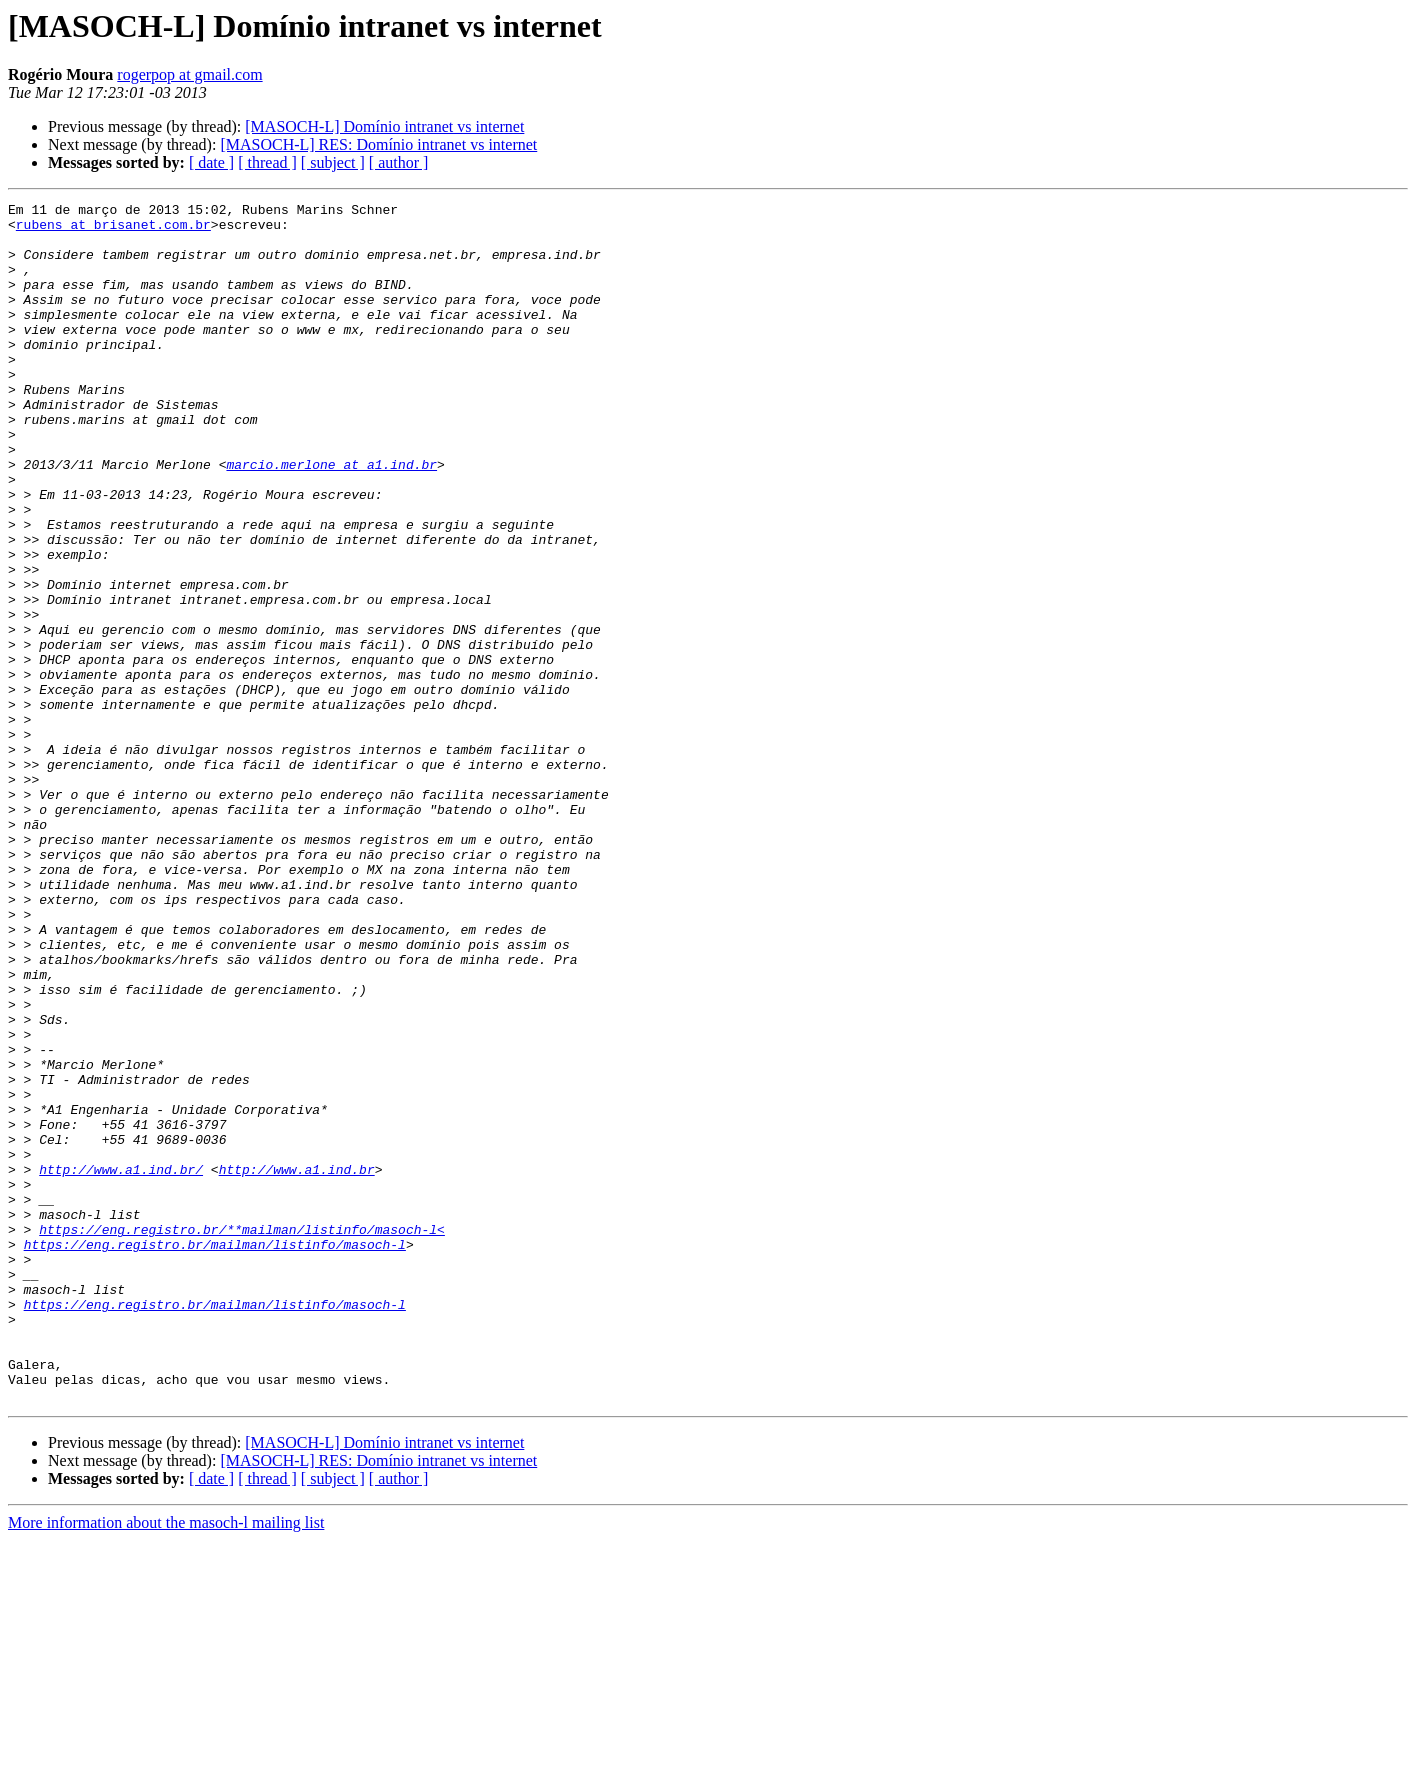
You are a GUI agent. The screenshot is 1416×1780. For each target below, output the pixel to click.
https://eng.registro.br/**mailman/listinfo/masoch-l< (242, 1436)
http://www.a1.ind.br (297, 1364)
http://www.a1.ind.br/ (121, 1364)
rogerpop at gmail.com (189, 74)
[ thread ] (267, 162)
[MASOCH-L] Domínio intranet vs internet (384, 126)
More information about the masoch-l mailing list (166, 1762)
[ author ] (399, 162)
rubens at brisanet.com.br (113, 230)
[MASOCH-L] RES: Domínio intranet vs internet (378, 144)
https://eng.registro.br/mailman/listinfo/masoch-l (215, 1454)
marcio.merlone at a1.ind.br (331, 518)
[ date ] (211, 162)
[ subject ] (333, 162)
